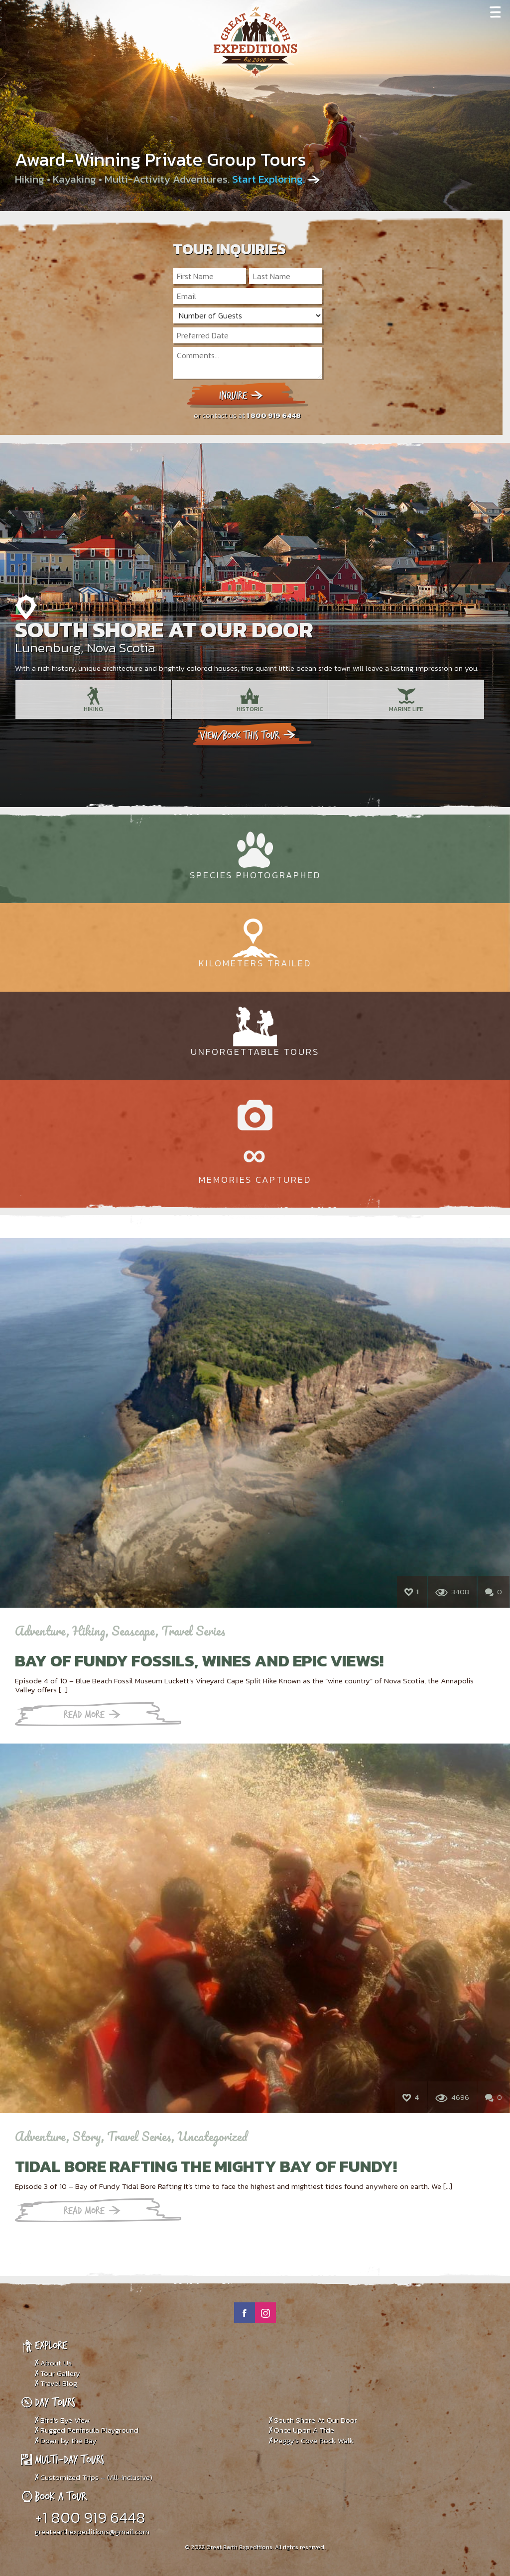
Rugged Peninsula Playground (89, 2430)
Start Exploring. (269, 179)
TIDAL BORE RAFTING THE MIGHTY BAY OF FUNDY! (206, 2166)
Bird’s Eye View (65, 2420)
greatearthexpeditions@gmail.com (92, 2531)
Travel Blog (58, 2383)
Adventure (40, 1631)
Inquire (241, 395)
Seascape (133, 1631)
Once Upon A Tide (304, 2430)
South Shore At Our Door (164, 629)
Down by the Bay (68, 2440)
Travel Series (193, 1631)
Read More (92, 1714)
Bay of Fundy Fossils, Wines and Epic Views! (199, 1660)
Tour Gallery (60, 2373)
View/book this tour (249, 735)
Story (86, 2136)
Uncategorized (212, 2136)
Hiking (89, 1631)
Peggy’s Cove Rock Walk (314, 2440)
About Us (56, 2363)
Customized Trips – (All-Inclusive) (96, 2477)
